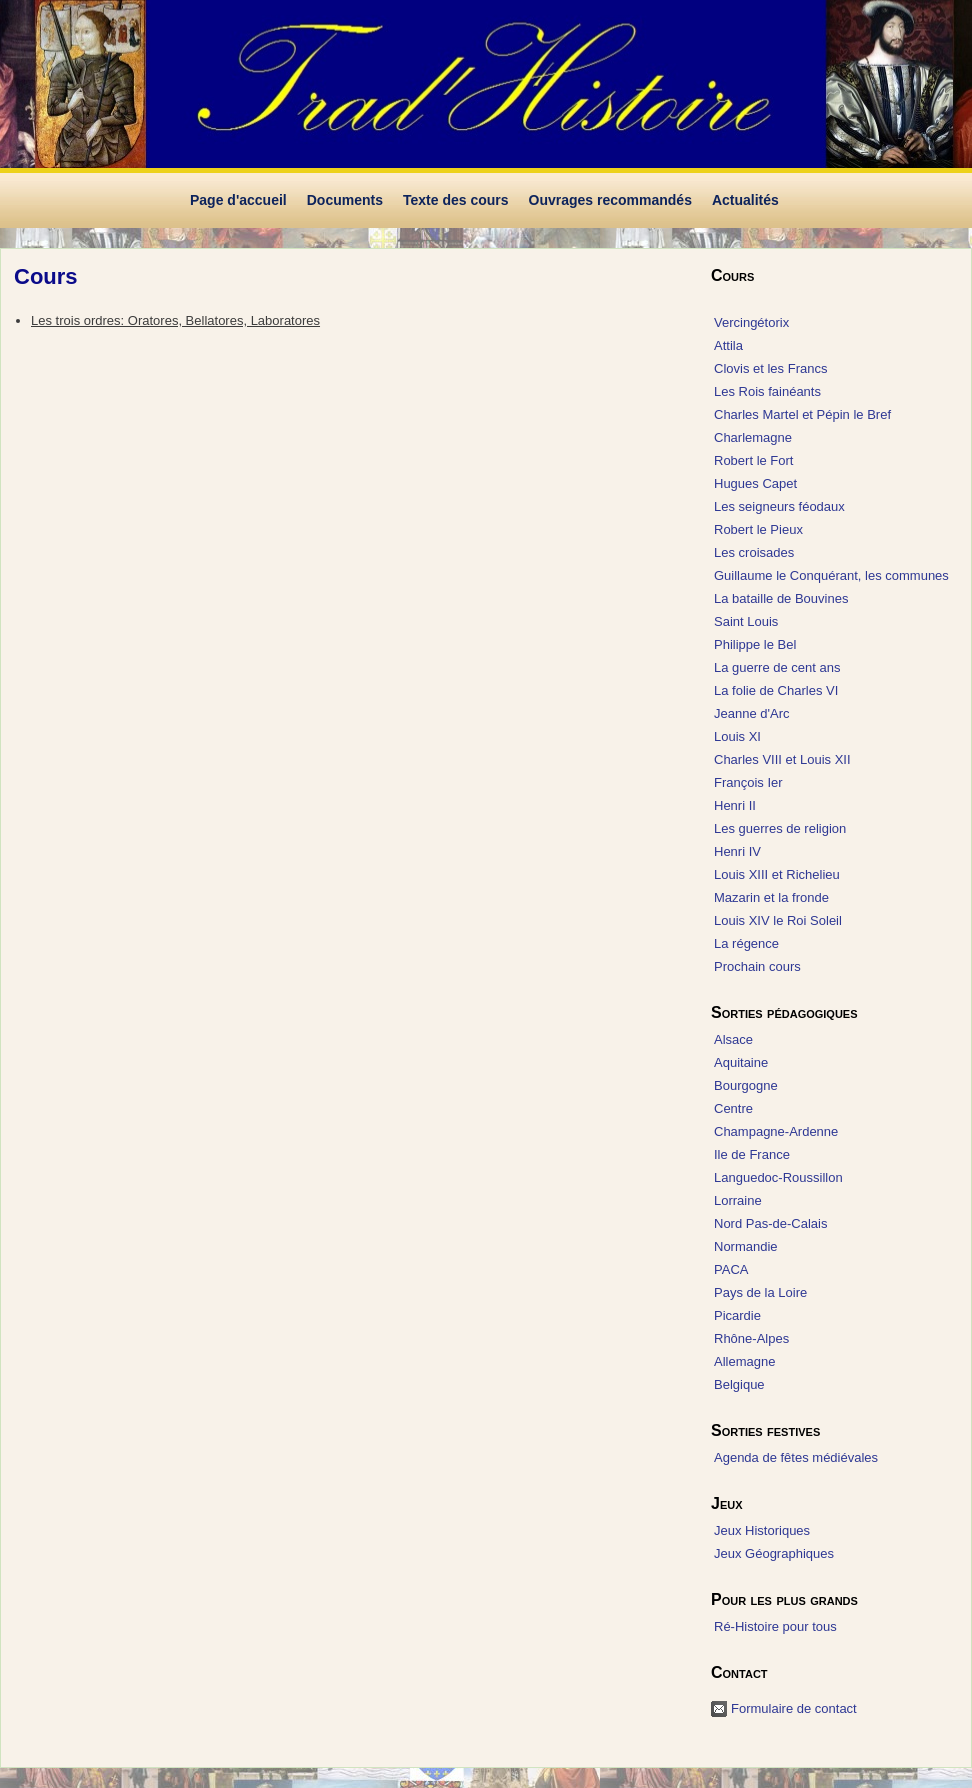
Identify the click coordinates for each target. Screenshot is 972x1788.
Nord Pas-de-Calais (770, 1223)
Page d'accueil (238, 200)
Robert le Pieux (758, 529)
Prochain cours (757, 966)
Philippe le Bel (755, 644)
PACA (731, 1269)
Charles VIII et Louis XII (782, 759)
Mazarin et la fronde (771, 897)
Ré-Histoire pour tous (775, 1626)
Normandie (746, 1246)
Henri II (735, 805)
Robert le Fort (753, 460)
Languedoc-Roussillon (778, 1177)
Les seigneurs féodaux (779, 506)
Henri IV (737, 851)
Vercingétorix (751, 322)
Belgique (739, 1384)
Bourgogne (746, 1085)
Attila (728, 345)
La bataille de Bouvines (781, 598)
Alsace (733, 1039)
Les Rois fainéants (767, 391)
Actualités (745, 200)
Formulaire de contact (794, 1708)
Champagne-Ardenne (776, 1131)
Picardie (737, 1315)
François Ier (748, 782)
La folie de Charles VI (776, 690)
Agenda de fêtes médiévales (796, 1457)
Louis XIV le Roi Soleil (778, 920)
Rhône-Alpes (751, 1338)
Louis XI (737, 736)
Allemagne (744, 1361)
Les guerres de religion (780, 828)
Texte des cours (456, 200)
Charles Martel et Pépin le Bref (802, 414)
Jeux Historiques (762, 1530)
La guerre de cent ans (777, 667)
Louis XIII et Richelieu (777, 874)
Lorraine (738, 1200)
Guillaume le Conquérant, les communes (831, 575)
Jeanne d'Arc (751, 713)
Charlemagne (753, 437)
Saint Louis (746, 621)
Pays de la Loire (760, 1292)
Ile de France (752, 1154)
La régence (746, 943)
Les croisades (754, 552)
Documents (345, 200)
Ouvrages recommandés (610, 200)
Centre (733, 1108)
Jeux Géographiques (774, 1553)
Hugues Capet (755, 483)
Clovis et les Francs (770, 368)
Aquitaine (741, 1062)
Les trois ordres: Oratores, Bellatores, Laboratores (175, 320)
